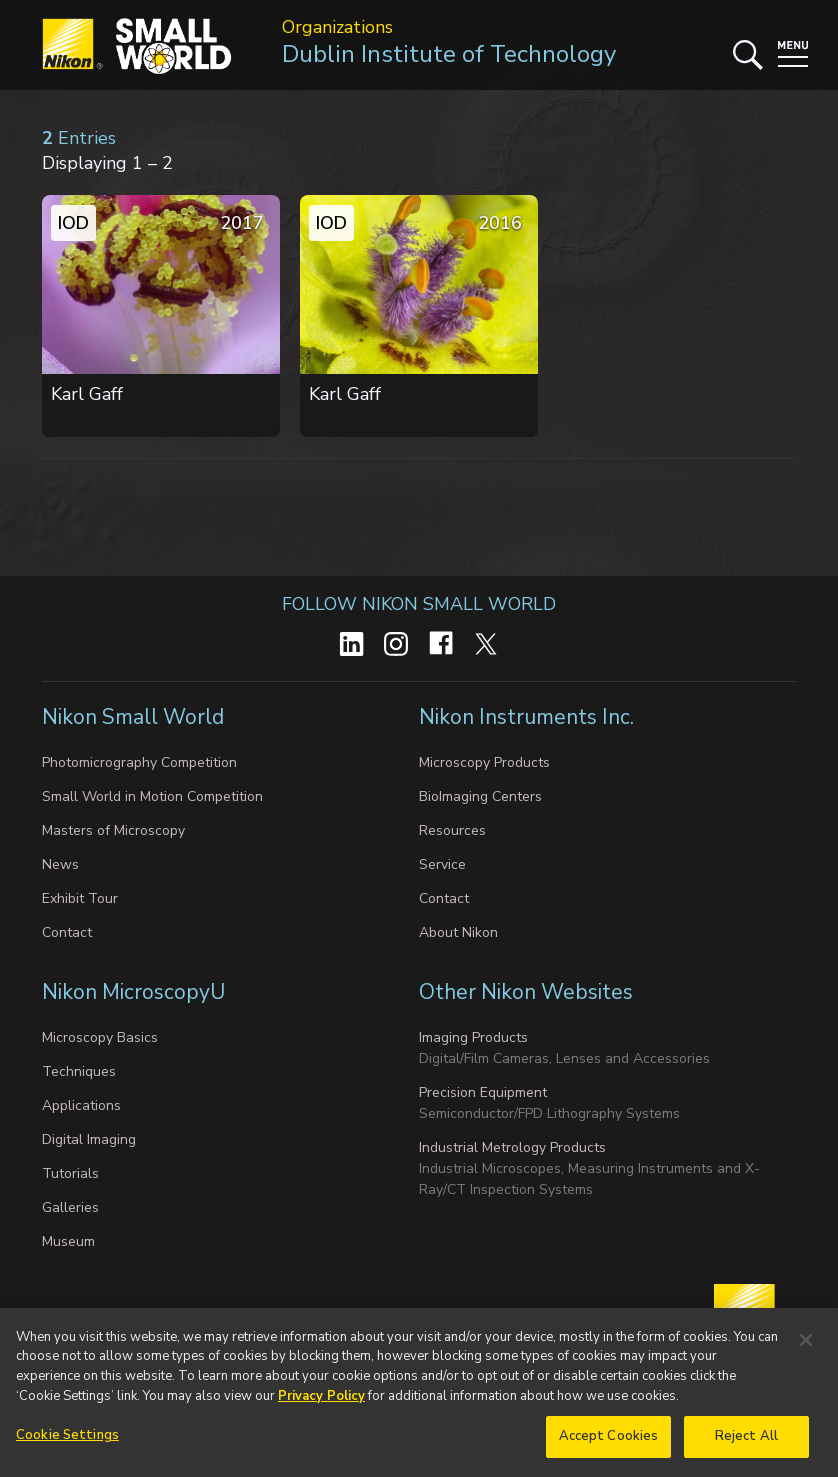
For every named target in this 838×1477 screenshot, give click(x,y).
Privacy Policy (321, 1401)
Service (442, 864)
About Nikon (458, 932)
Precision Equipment (483, 1092)
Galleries (70, 1207)
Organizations (337, 27)
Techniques (79, 1071)
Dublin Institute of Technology (449, 54)
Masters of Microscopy (113, 830)
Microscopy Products (484, 762)
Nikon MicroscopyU (133, 992)
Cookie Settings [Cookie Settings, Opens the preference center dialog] (67, 1441)
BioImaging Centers (480, 796)
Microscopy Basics (100, 1037)
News (60, 864)
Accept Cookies (609, 1442)
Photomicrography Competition (139, 762)
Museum (68, 1241)
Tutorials (70, 1173)
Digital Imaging (89, 1139)
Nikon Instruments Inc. (526, 717)
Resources (452, 830)
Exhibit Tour (80, 898)
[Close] (806, 1345)
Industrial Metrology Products (512, 1147)
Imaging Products (473, 1037)
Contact (67, 932)
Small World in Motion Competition (152, 796)
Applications (81, 1105)
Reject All (746, 1442)
